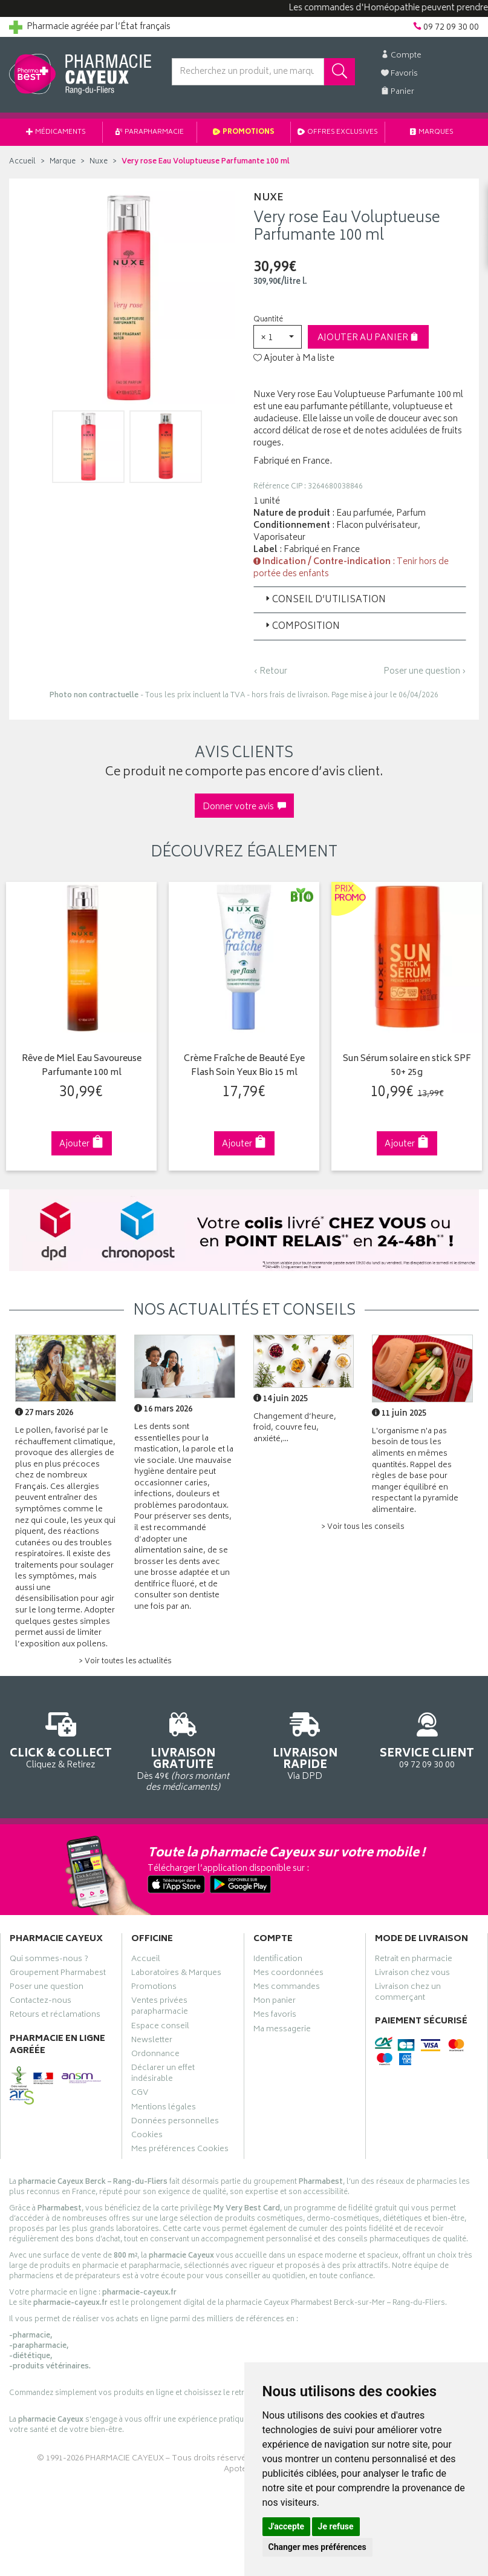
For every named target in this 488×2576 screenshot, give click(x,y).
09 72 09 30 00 (427, 1738)
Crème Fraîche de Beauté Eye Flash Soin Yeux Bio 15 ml (243, 1066)
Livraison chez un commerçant (408, 1993)
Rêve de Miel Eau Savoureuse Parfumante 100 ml (81, 1066)
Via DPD (305, 1744)
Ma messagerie (282, 2030)
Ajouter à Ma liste (293, 359)
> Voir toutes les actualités (125, 1661)
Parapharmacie (149, 132)
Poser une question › (424, 672)
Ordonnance (155, 2055)
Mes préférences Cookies (180, 2150)
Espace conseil (160, 2027)
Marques (432, 132)
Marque (63, 162)
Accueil (22, 162)
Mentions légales (163, 2108)
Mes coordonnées (288, 1974)
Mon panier (274, 2002)
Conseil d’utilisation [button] (324, 600)
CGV (139, 2094)
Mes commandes (286, 1988)
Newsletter (151, 2041)
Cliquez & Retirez (61, 1738)
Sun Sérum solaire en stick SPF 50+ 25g (406, 1066)
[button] (277, 337)
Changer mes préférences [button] (317, 2547)
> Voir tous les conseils (363, 1527)
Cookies (147, 2137)
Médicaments (56, 132)
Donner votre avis (244, 807)
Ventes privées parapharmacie (159, 2007)
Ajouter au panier (367, 338)
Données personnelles (175, 2123)
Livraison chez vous (412, 1974)
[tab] (360, 600)
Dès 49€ (183, 1750)
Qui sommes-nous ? (49, 1960)
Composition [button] (301, 627)
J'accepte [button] (286, 2526)
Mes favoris (274, 2016)
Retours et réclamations (55, 2016)
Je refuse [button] (336, 2526)
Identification (277, 1960)
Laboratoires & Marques (176, 1974)
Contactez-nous (40, 2002)
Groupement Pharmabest (58, 1974)
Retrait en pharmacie (413, 1960)
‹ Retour (270, 671)
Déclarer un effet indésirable (163, 2074)
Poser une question (46, 1988)
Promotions (244, 132)
